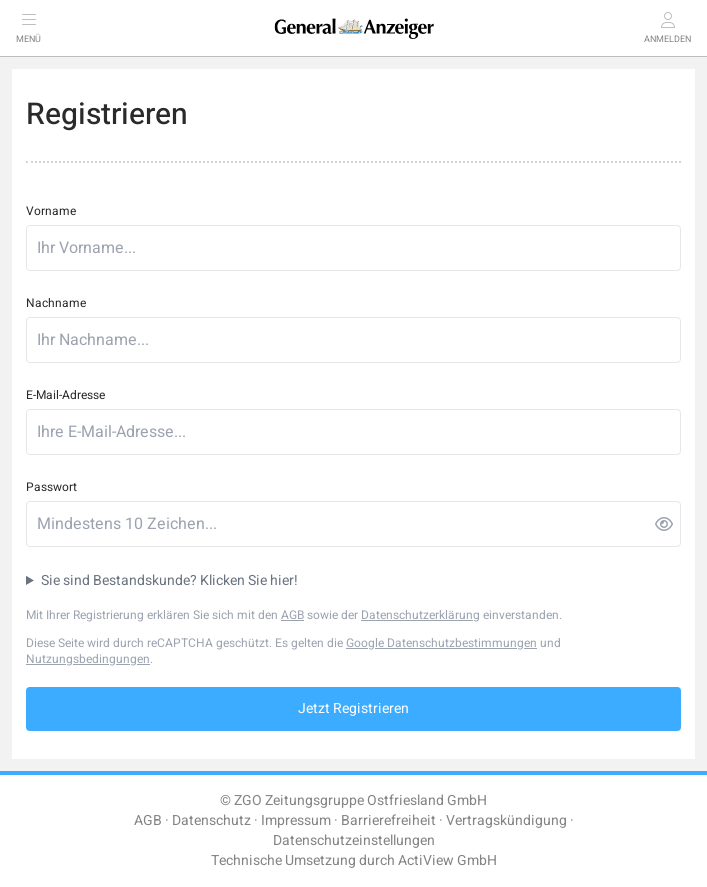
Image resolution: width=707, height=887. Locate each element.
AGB (292, 615)
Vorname (51, 211)
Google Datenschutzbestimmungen (441, 643)
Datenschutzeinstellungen (354, 840)
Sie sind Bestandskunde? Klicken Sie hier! (169, 581)
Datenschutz (211, 820)
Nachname (56, 303)
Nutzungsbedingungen (88, 659)
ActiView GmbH (447, 860)
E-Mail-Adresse (65, 395)
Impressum (296, 820)
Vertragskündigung (506, 820)
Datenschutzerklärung (420, 615)
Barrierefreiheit (388, 820)
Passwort (51, 487)
